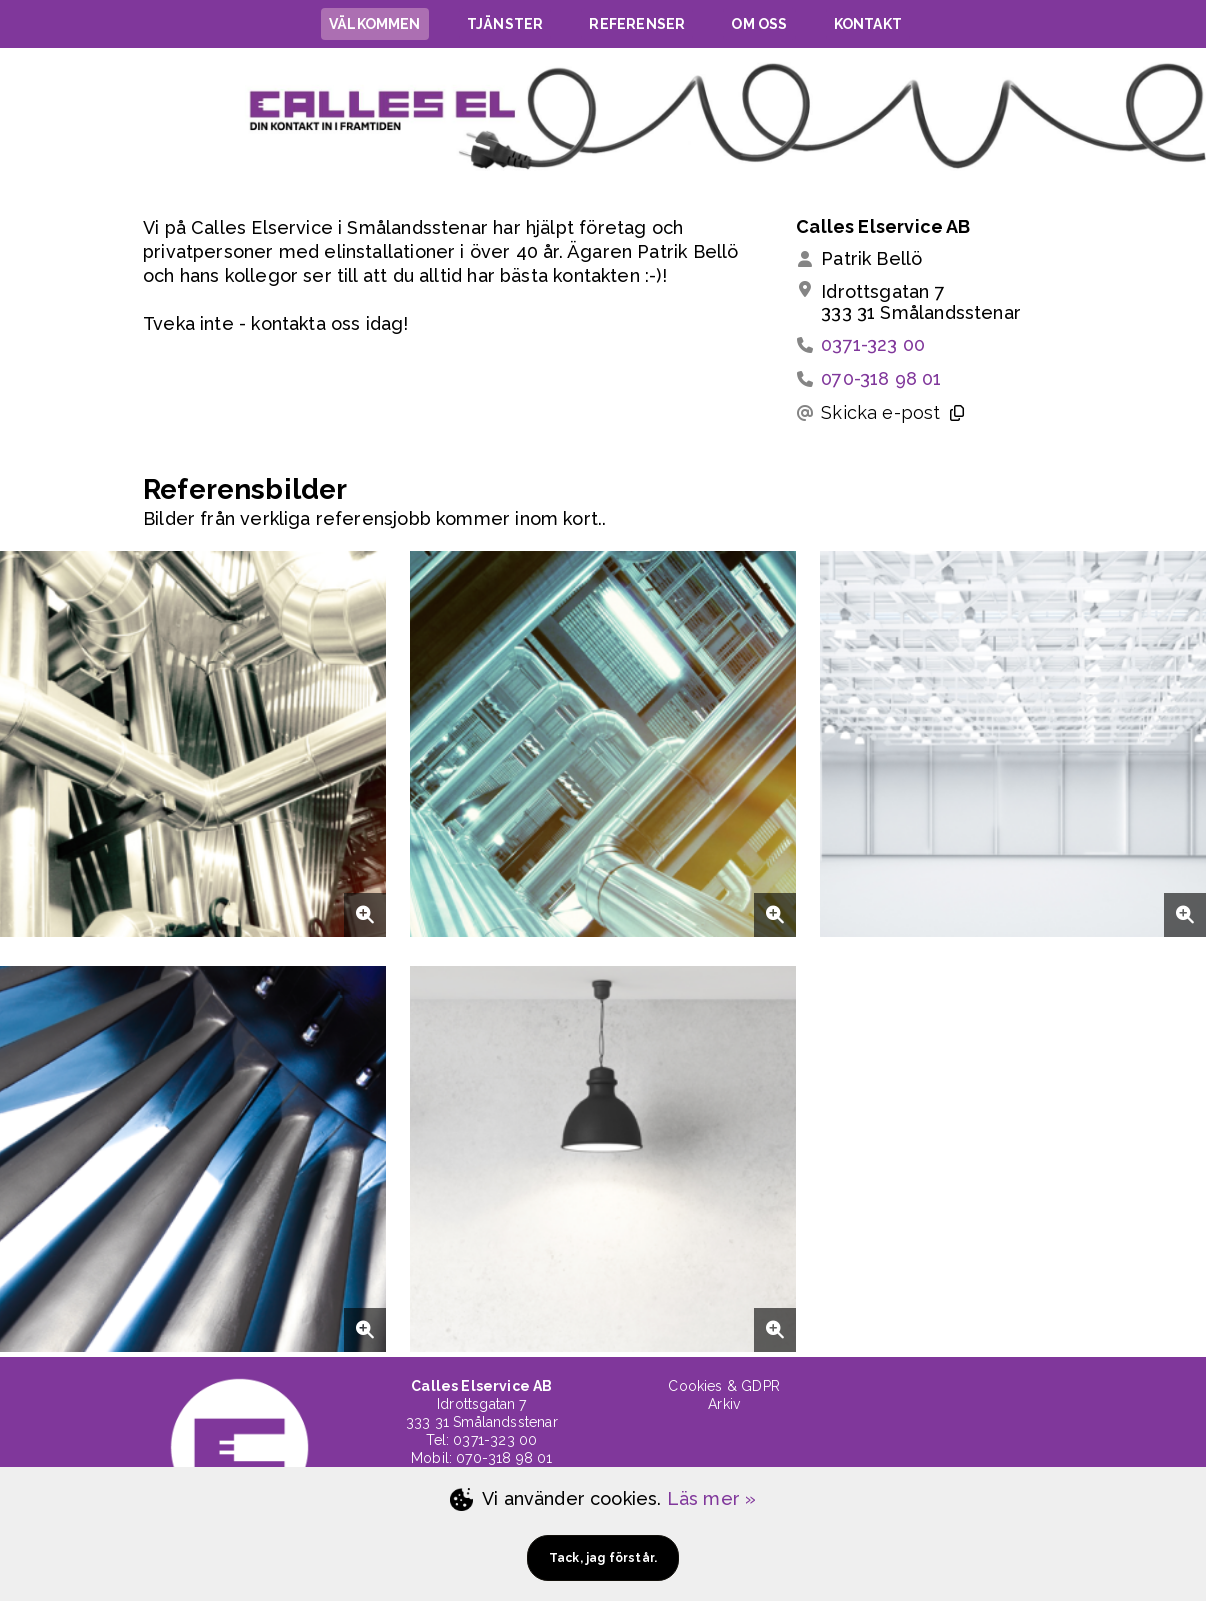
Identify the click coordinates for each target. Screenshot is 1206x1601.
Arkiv (724, 1404)
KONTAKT (868, 24)
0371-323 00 (873, 344)
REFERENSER (637, 24)
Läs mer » (712, 1498)
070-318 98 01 (881, 378)
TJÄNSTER (505, 24)
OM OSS (759, 24)
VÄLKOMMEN (375, 24)
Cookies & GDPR (724, 1386)
